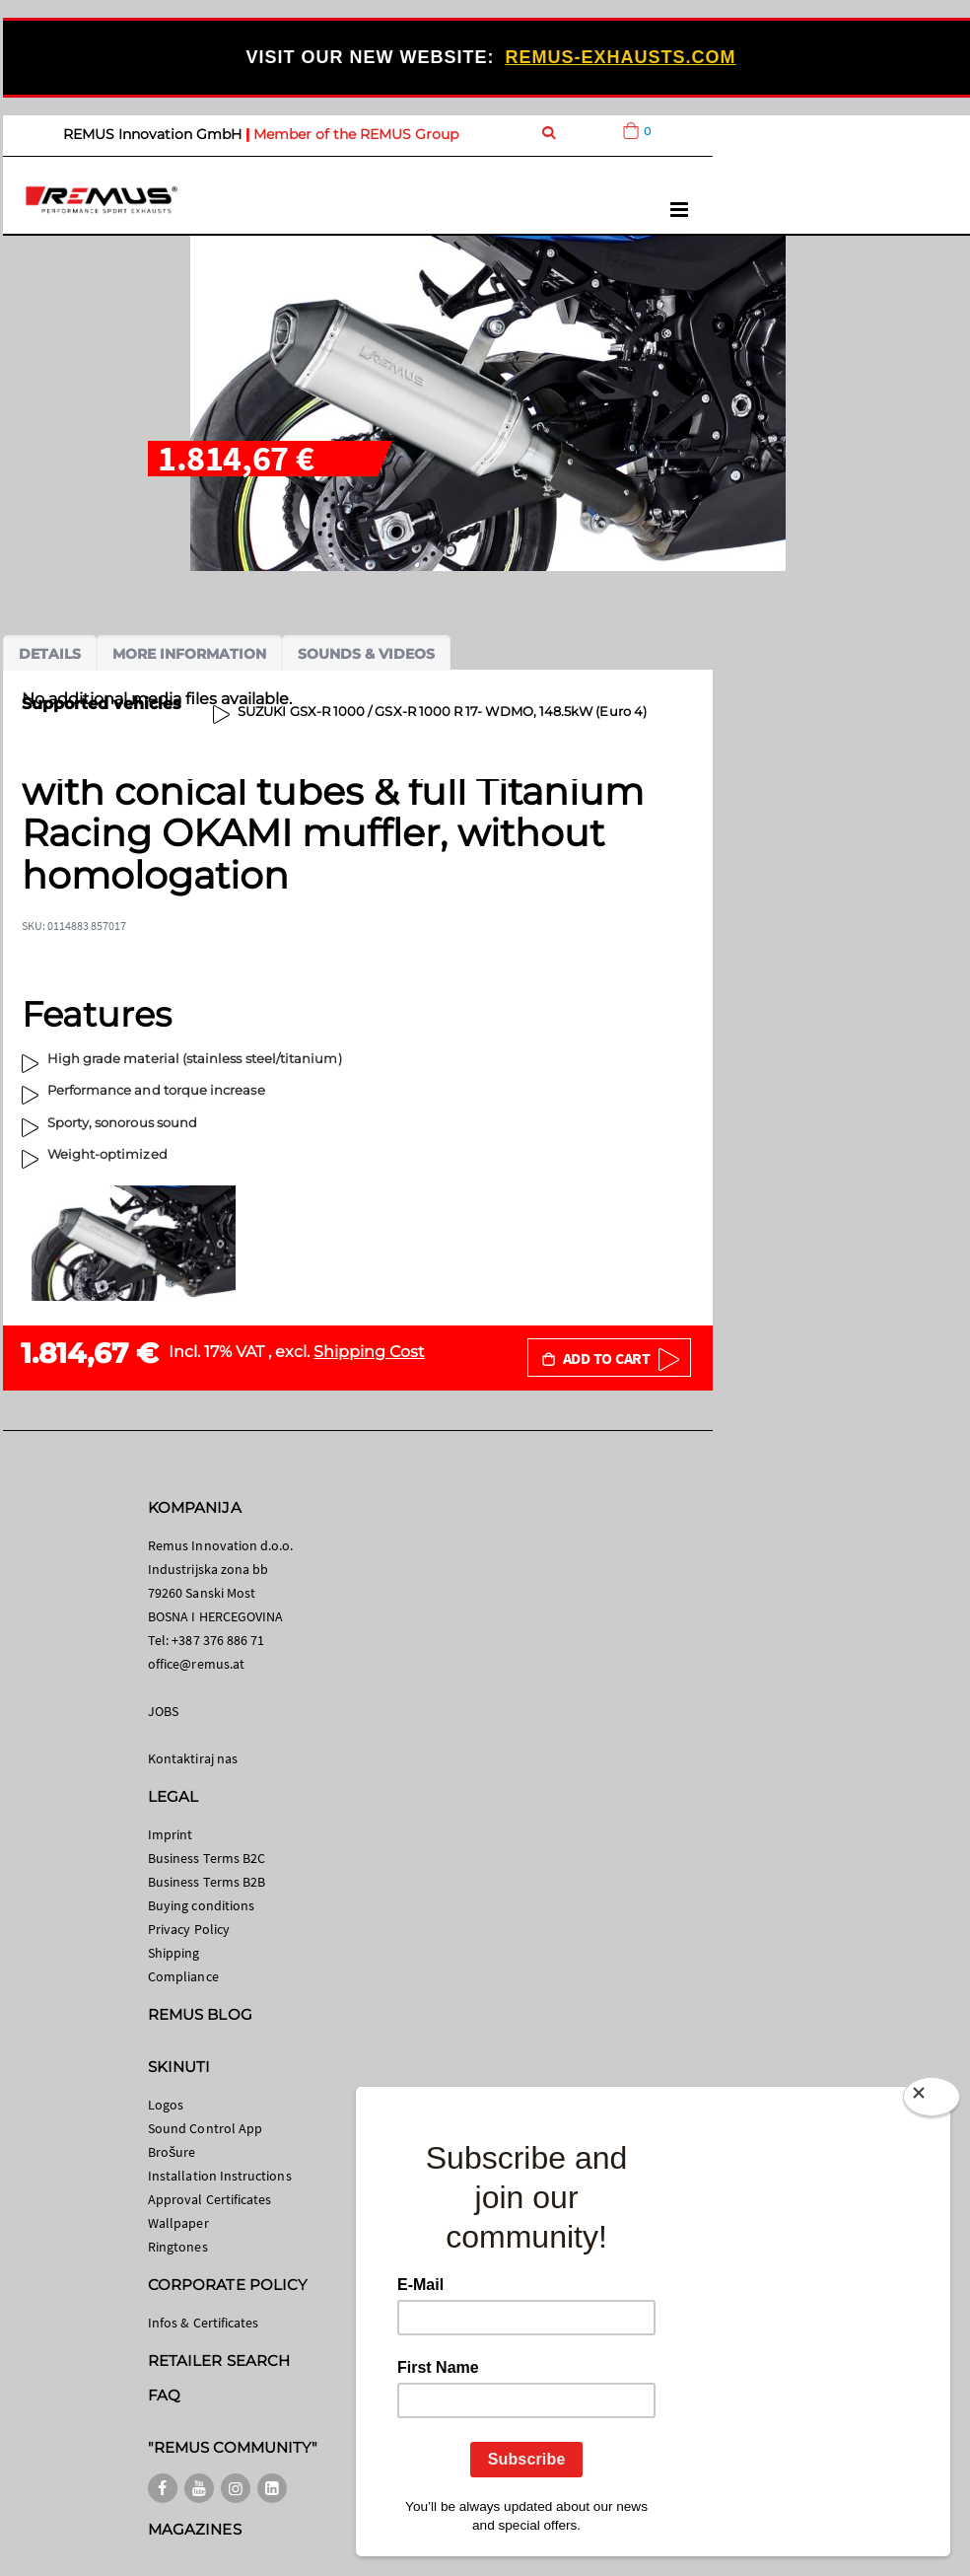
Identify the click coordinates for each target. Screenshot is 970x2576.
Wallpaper (178, 2223)
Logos (165, 2104)
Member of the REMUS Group (355, 134)
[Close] (931, 2096)
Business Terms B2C (206, 1858)
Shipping (174, 1953)
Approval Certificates (209, 2199)
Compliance (183, 1976)
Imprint (170, 1834)
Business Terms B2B (206, 1882)
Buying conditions (201, 1905)
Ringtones (178, 2246)
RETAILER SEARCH (219, 2360)
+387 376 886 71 (218, 1640)
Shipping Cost (369, 1351)
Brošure (172, 2152)
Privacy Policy (189, 1929)
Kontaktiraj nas (193, 1758)
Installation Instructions (220, 2175)
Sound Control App (205, 2128)
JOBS (163, 1711)
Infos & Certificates (203, 2322)
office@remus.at (196, 1664)
